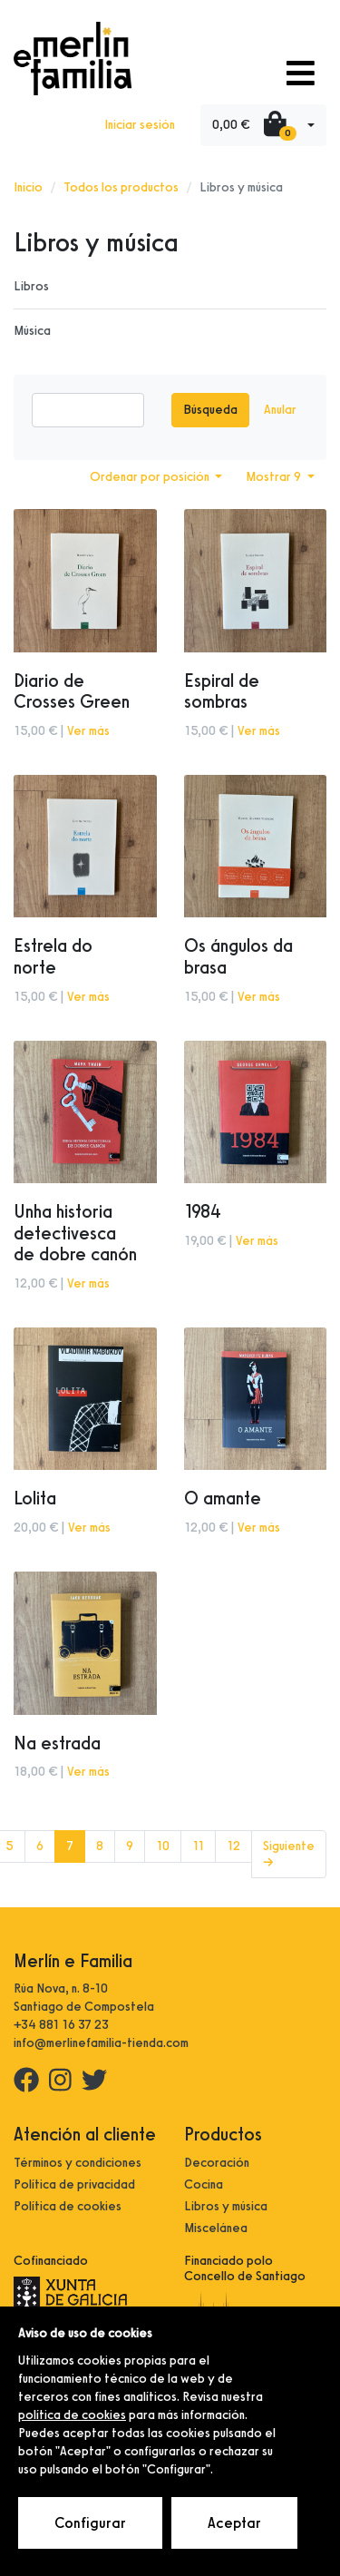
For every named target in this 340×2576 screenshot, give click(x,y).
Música (32, 330)
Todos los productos (121, 187)
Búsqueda (210, 409)
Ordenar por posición (151, 477)
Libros (31, 286)
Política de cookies (67, 2206)
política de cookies (72, 2415)
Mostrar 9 (275, 477)
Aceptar (234, 2523)
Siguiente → (289, 1854)
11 (198, 1846)
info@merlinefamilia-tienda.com (101, 2043)
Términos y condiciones (77, 2162)
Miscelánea (216, 2228)
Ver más (88, 731)
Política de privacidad (74, 2184)
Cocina (203, 2184)
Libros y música (225, 2206)
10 (163, 1846)
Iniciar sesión (139, 124)
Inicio (28, 187)
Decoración (216, 2162)
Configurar (90, 2523)
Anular (280, 409)
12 (233, 1846)
